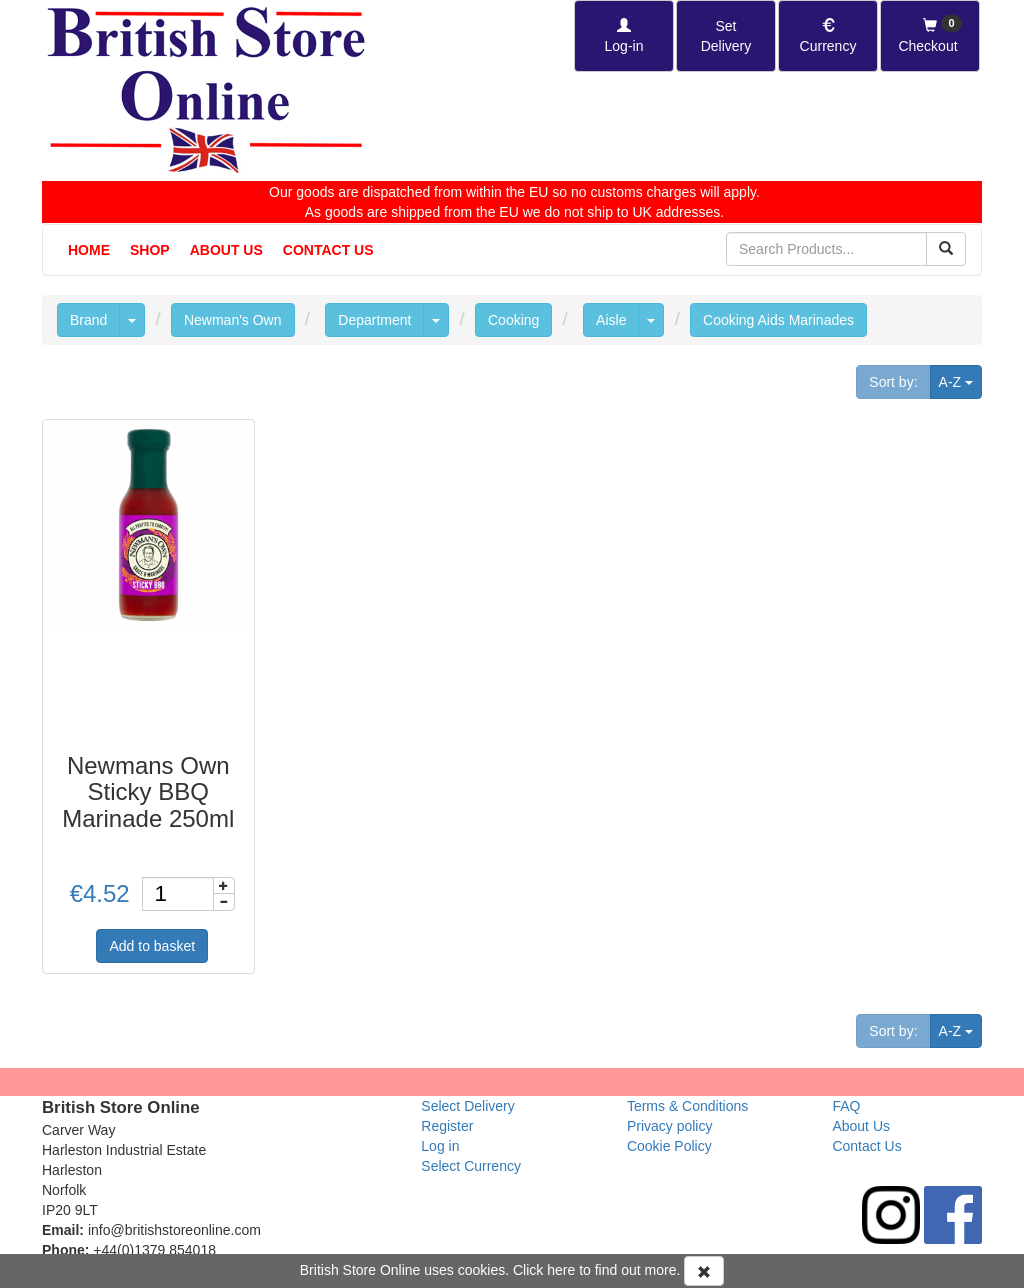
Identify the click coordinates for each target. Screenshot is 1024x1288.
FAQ (846, 1106)
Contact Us (328, 250)
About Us (226, 250)
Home (89, 250)
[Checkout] (930, 36)
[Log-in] (624, 36)
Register (447, 1126)
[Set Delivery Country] (726, 36)
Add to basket (152, 946)
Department (374, 320)
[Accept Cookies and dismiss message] (704, 1271)
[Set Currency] (828, 36)
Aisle (611, 320)
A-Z (960, 380)
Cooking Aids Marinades (778, 320)
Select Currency (471, 1166)
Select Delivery (467, 1106)
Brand (88, 320)
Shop (150, 250)
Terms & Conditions (687, 1106)
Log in (440, 1146)
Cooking (513, 320)
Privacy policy (670, 1126)
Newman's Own (233, 320)
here (561, 1270)
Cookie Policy (669, 1146)
